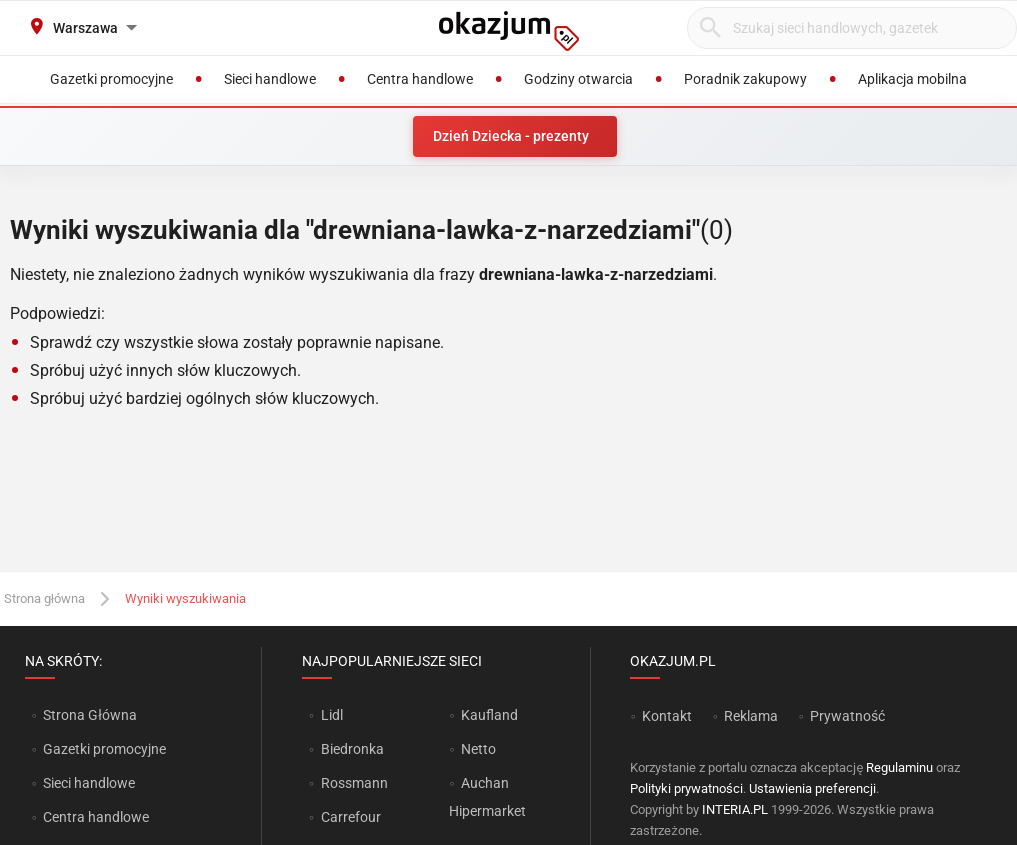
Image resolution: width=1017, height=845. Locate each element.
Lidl (332, 715)
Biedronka (352, 749)
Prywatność (847, 716)
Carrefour (351, 817)
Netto (478, 749)
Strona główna (44, 598)
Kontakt (667, 716)
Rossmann (354, 783)
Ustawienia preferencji (812, 788)
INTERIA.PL (735, 809)
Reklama (751, 716)
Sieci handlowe (89, 783)
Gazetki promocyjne (104, 749)
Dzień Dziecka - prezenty (511, 136)
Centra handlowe (96, 817)
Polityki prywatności (686, 788)
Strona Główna (89, 715)
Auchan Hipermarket (487, 797)
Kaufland (489, 715)
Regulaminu (899, 767)
